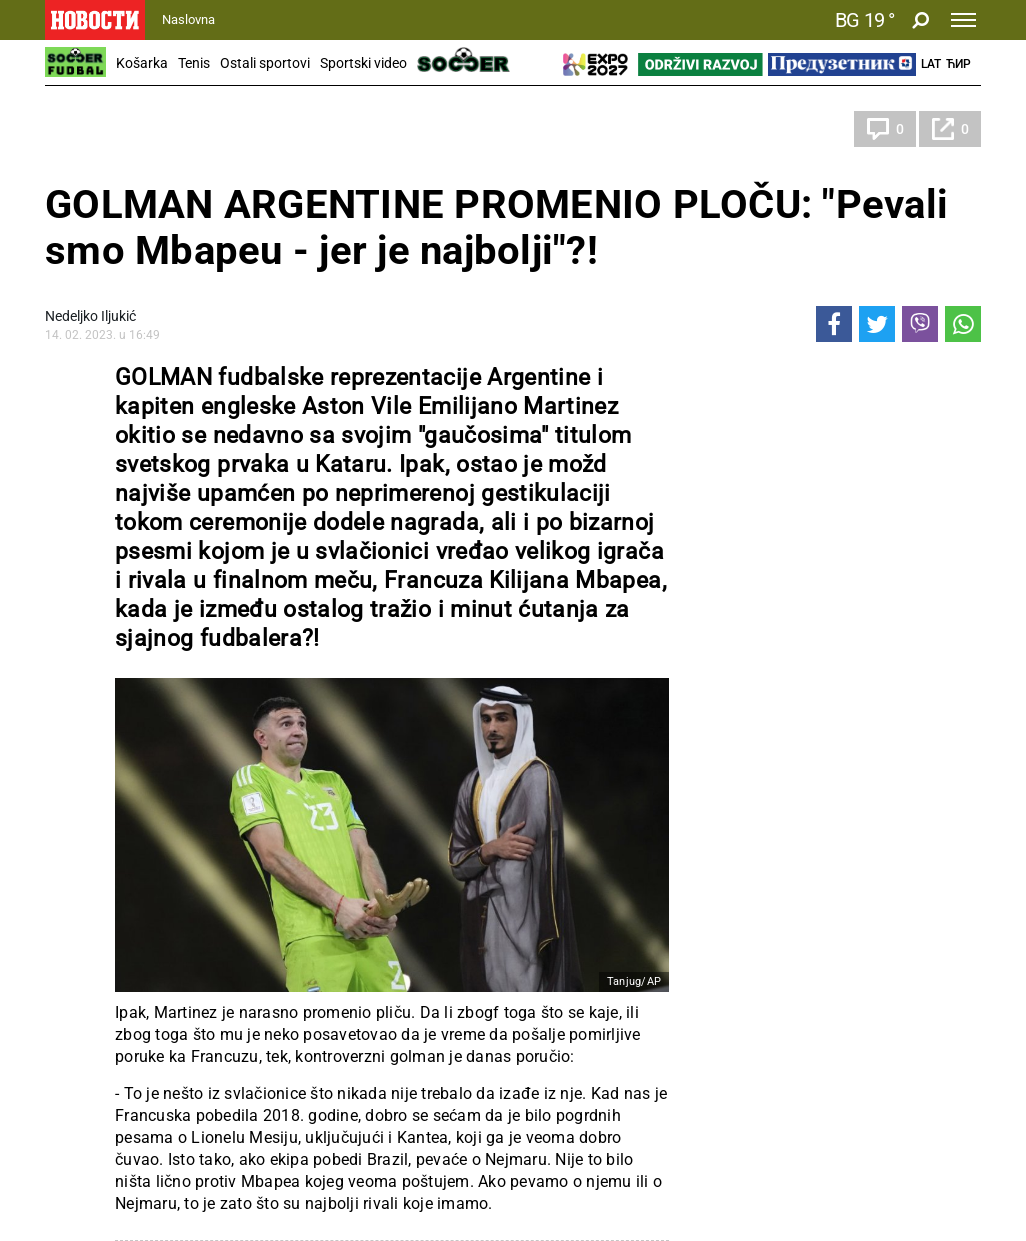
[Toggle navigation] (963, 20)
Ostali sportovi (265, 63)
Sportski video (363, 63)
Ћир (958, 64)
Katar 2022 (99, 129)
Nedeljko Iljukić (90, 316)
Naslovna (188, 19)
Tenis (194, 63)
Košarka (142, 63)
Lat (931, 64)
